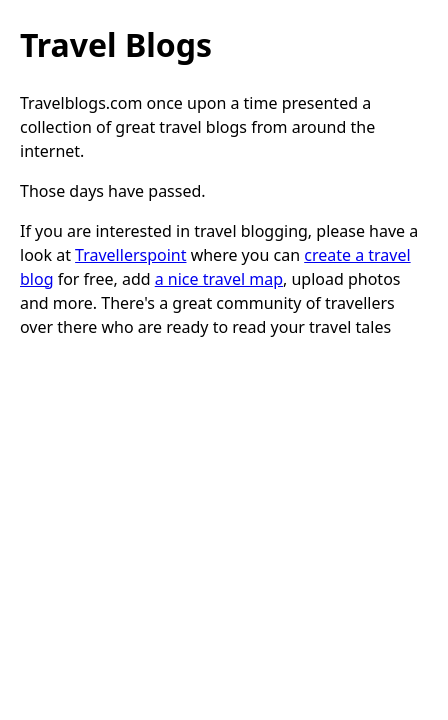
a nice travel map (219, 279)
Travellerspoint (130, 255)
